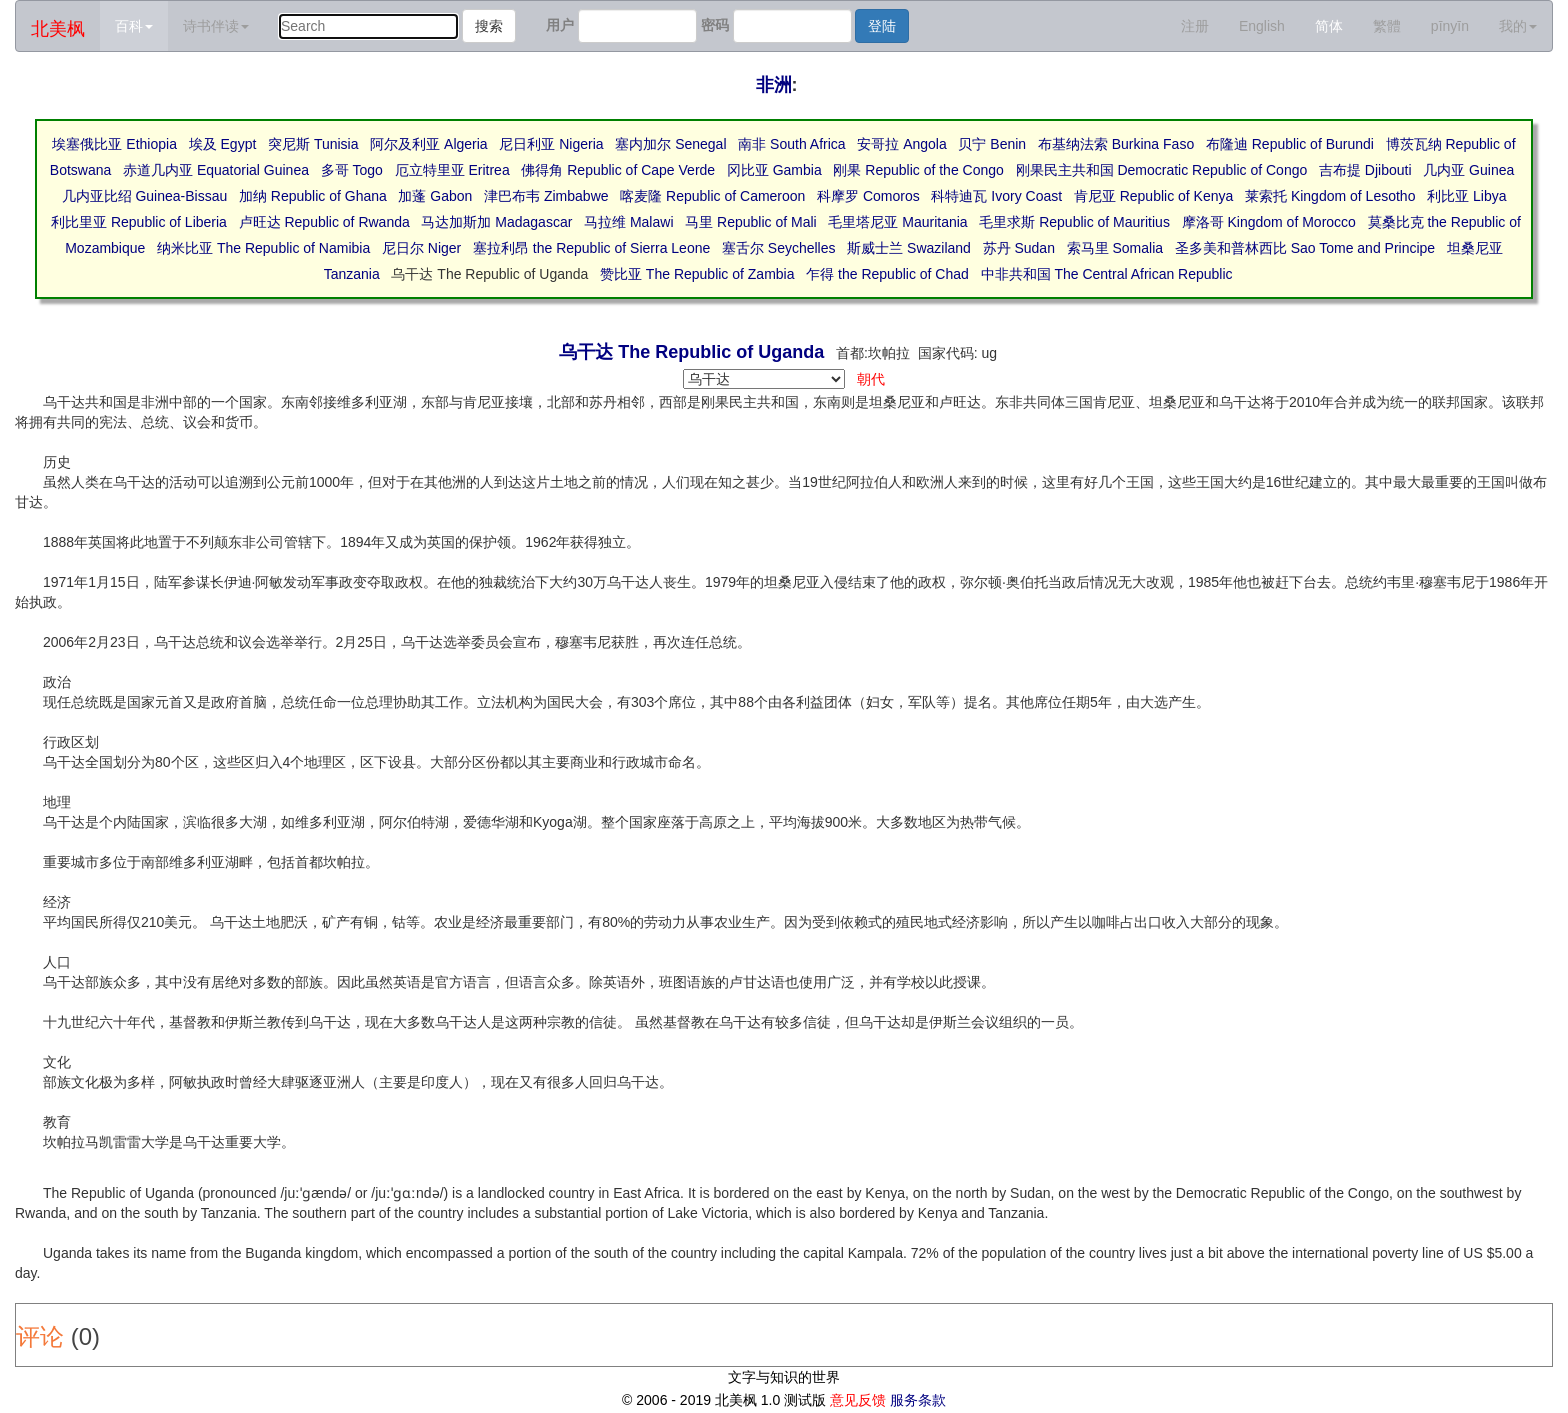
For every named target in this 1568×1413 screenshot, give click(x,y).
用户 (560, 25)
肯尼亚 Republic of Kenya (1154, 196)
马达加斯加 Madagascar (496, 222)
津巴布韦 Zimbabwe (546, 196)
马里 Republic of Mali (751, 222)
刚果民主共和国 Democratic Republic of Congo (1162, 170)
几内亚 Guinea (1468, 170)
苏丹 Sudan (1019, 248)
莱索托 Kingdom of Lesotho (1330, 196)
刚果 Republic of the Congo (918, 170)
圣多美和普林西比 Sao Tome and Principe (1305, 248)
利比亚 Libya (1466, 196)
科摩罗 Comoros (868, 196)
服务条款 (918, 1400)
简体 (1329, 26)
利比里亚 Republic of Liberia (139, 222)
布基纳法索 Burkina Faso (1116, 144)
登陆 (882, 26)
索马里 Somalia (1115, 248)
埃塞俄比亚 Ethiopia (114, 144)
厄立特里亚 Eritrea (452, 170)
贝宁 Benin (992, 144)
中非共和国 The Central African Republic (1107, 274)
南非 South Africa (791, 144)
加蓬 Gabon (435, 196)
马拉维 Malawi (628, 222)
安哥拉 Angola (901, 144)
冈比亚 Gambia (774, 170)
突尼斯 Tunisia (313, 144)
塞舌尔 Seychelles (779, 248)
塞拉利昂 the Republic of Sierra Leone (591, 248)
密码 (715, 25)
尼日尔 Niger (421, 248)
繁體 (1387, 26)
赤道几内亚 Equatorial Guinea (216, 170)
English (1262, 26)
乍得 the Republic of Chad (887, 274)
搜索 (489, 26)
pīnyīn (1450, 26)
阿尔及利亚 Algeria (428, 144)
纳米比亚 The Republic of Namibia (263, 248)
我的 (1518, 26)
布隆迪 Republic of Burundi (1290, 144)
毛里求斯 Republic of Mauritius (1074, 222)
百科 (134, 26)
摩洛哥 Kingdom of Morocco (1269, 222)
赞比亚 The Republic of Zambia (697, 274)
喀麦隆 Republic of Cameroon (712, 196)
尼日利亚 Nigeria (551, 144)
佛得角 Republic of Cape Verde (618, 170)
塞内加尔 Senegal (670, 144)
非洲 (774, 85)
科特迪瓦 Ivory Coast (996, 196)
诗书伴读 (216, 26)
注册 (1195, 26)
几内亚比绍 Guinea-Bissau (145, 196)
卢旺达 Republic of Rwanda (324, 222)
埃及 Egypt (223, 144)
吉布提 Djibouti (1365, 170)
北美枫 (58, 29)
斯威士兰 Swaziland (909, 248)
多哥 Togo (352, 170)
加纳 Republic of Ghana (313, 196)
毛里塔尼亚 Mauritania (897, 222)
